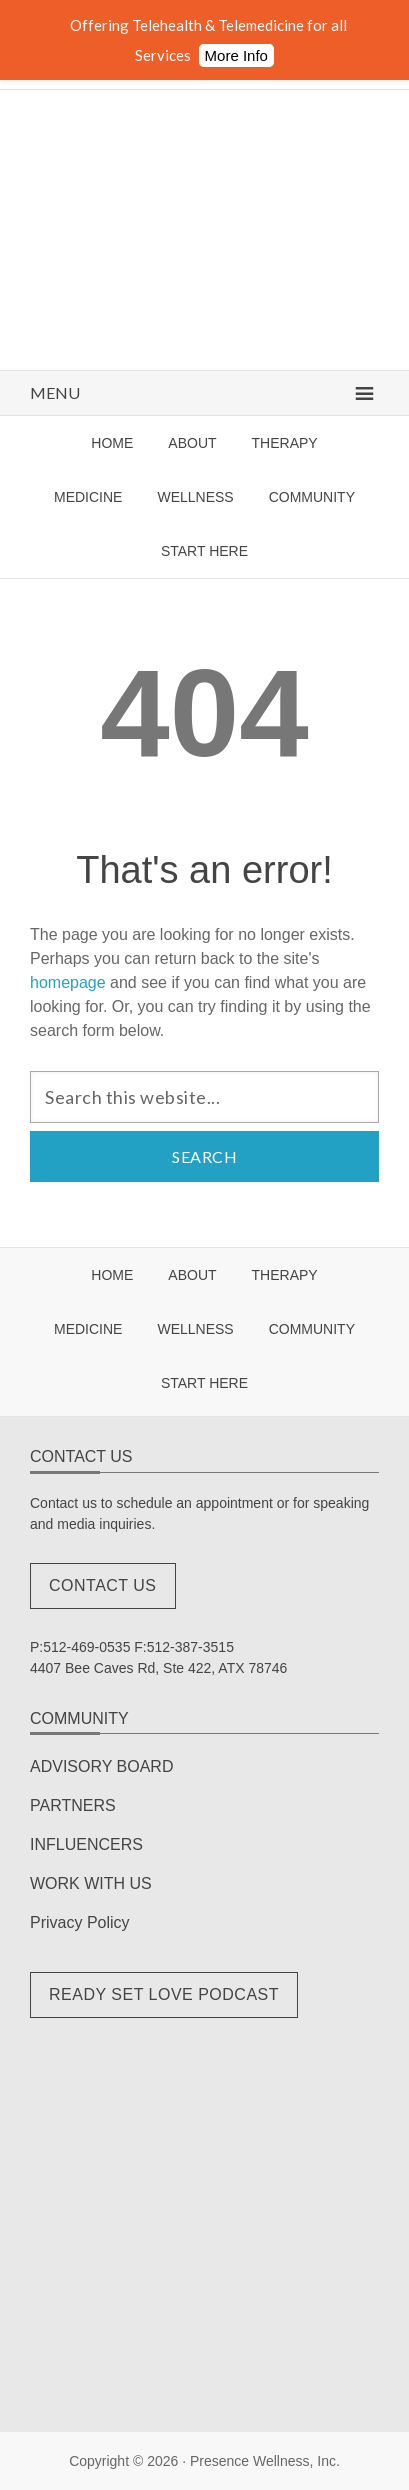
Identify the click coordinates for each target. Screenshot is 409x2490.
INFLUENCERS (86, 1844)
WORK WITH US (91, 1883)
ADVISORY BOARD (101, 1766)
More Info (236, 55)
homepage (68, 982)
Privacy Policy (80, 1922)
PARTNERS (73, 1805)
